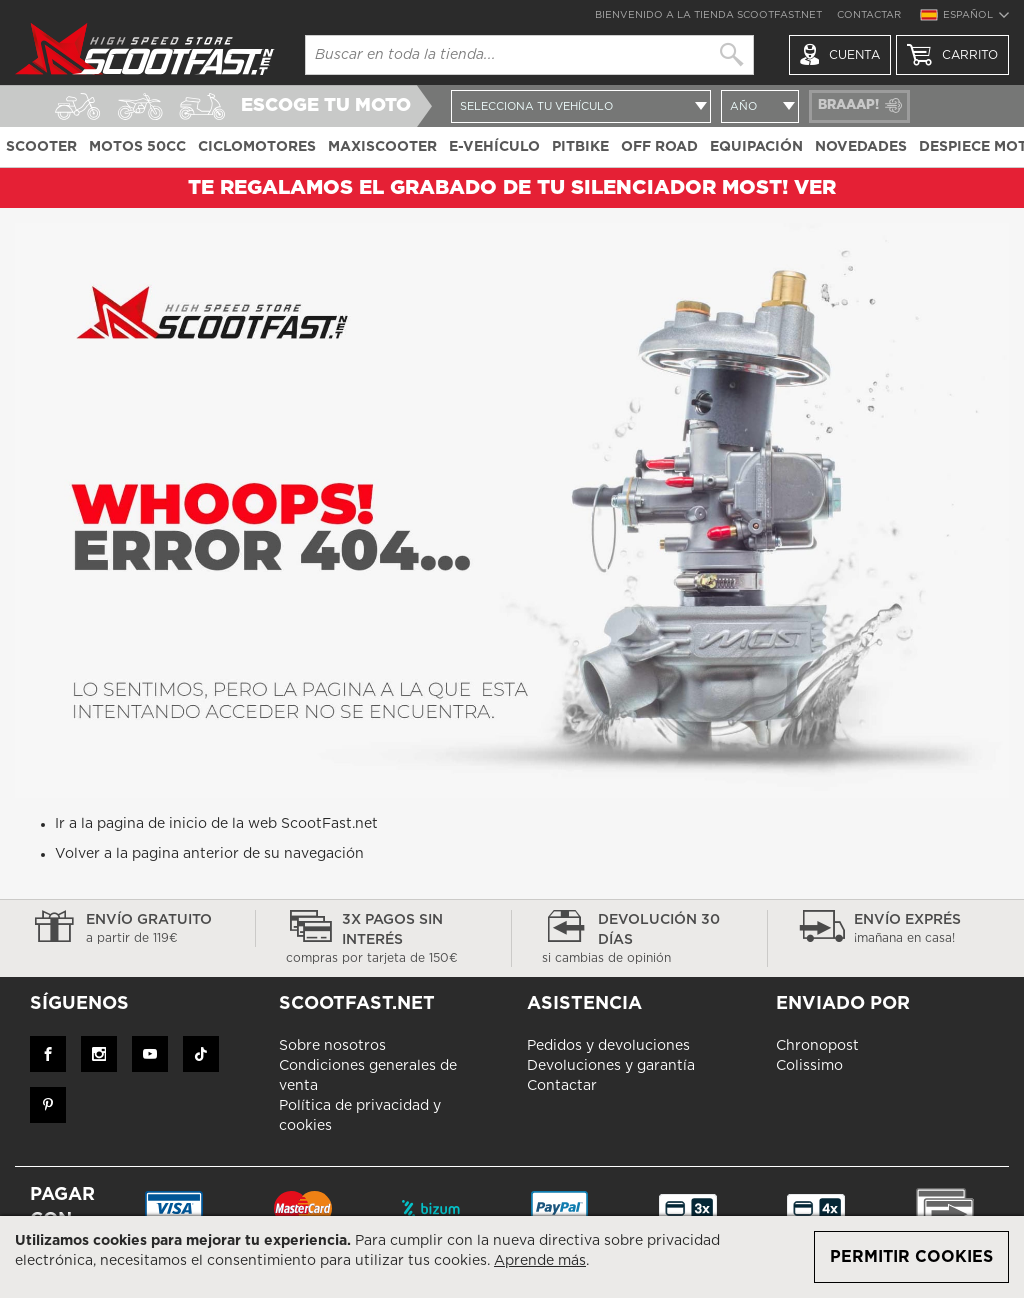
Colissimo (809, 1066)
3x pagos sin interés (383, 940)
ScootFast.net (329, 824)
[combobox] (529, 55)
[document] (512, 1257)
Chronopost (817, 1046)
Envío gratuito (127, 930)
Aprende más (540, 1261)
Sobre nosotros (332, 1046)
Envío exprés (896, 930)
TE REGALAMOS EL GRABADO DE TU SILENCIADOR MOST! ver (512, 188)
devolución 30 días (639, 940)
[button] (964, 18)
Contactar (869, 15)
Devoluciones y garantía (611, 1066)
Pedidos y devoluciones (608, 1046)
